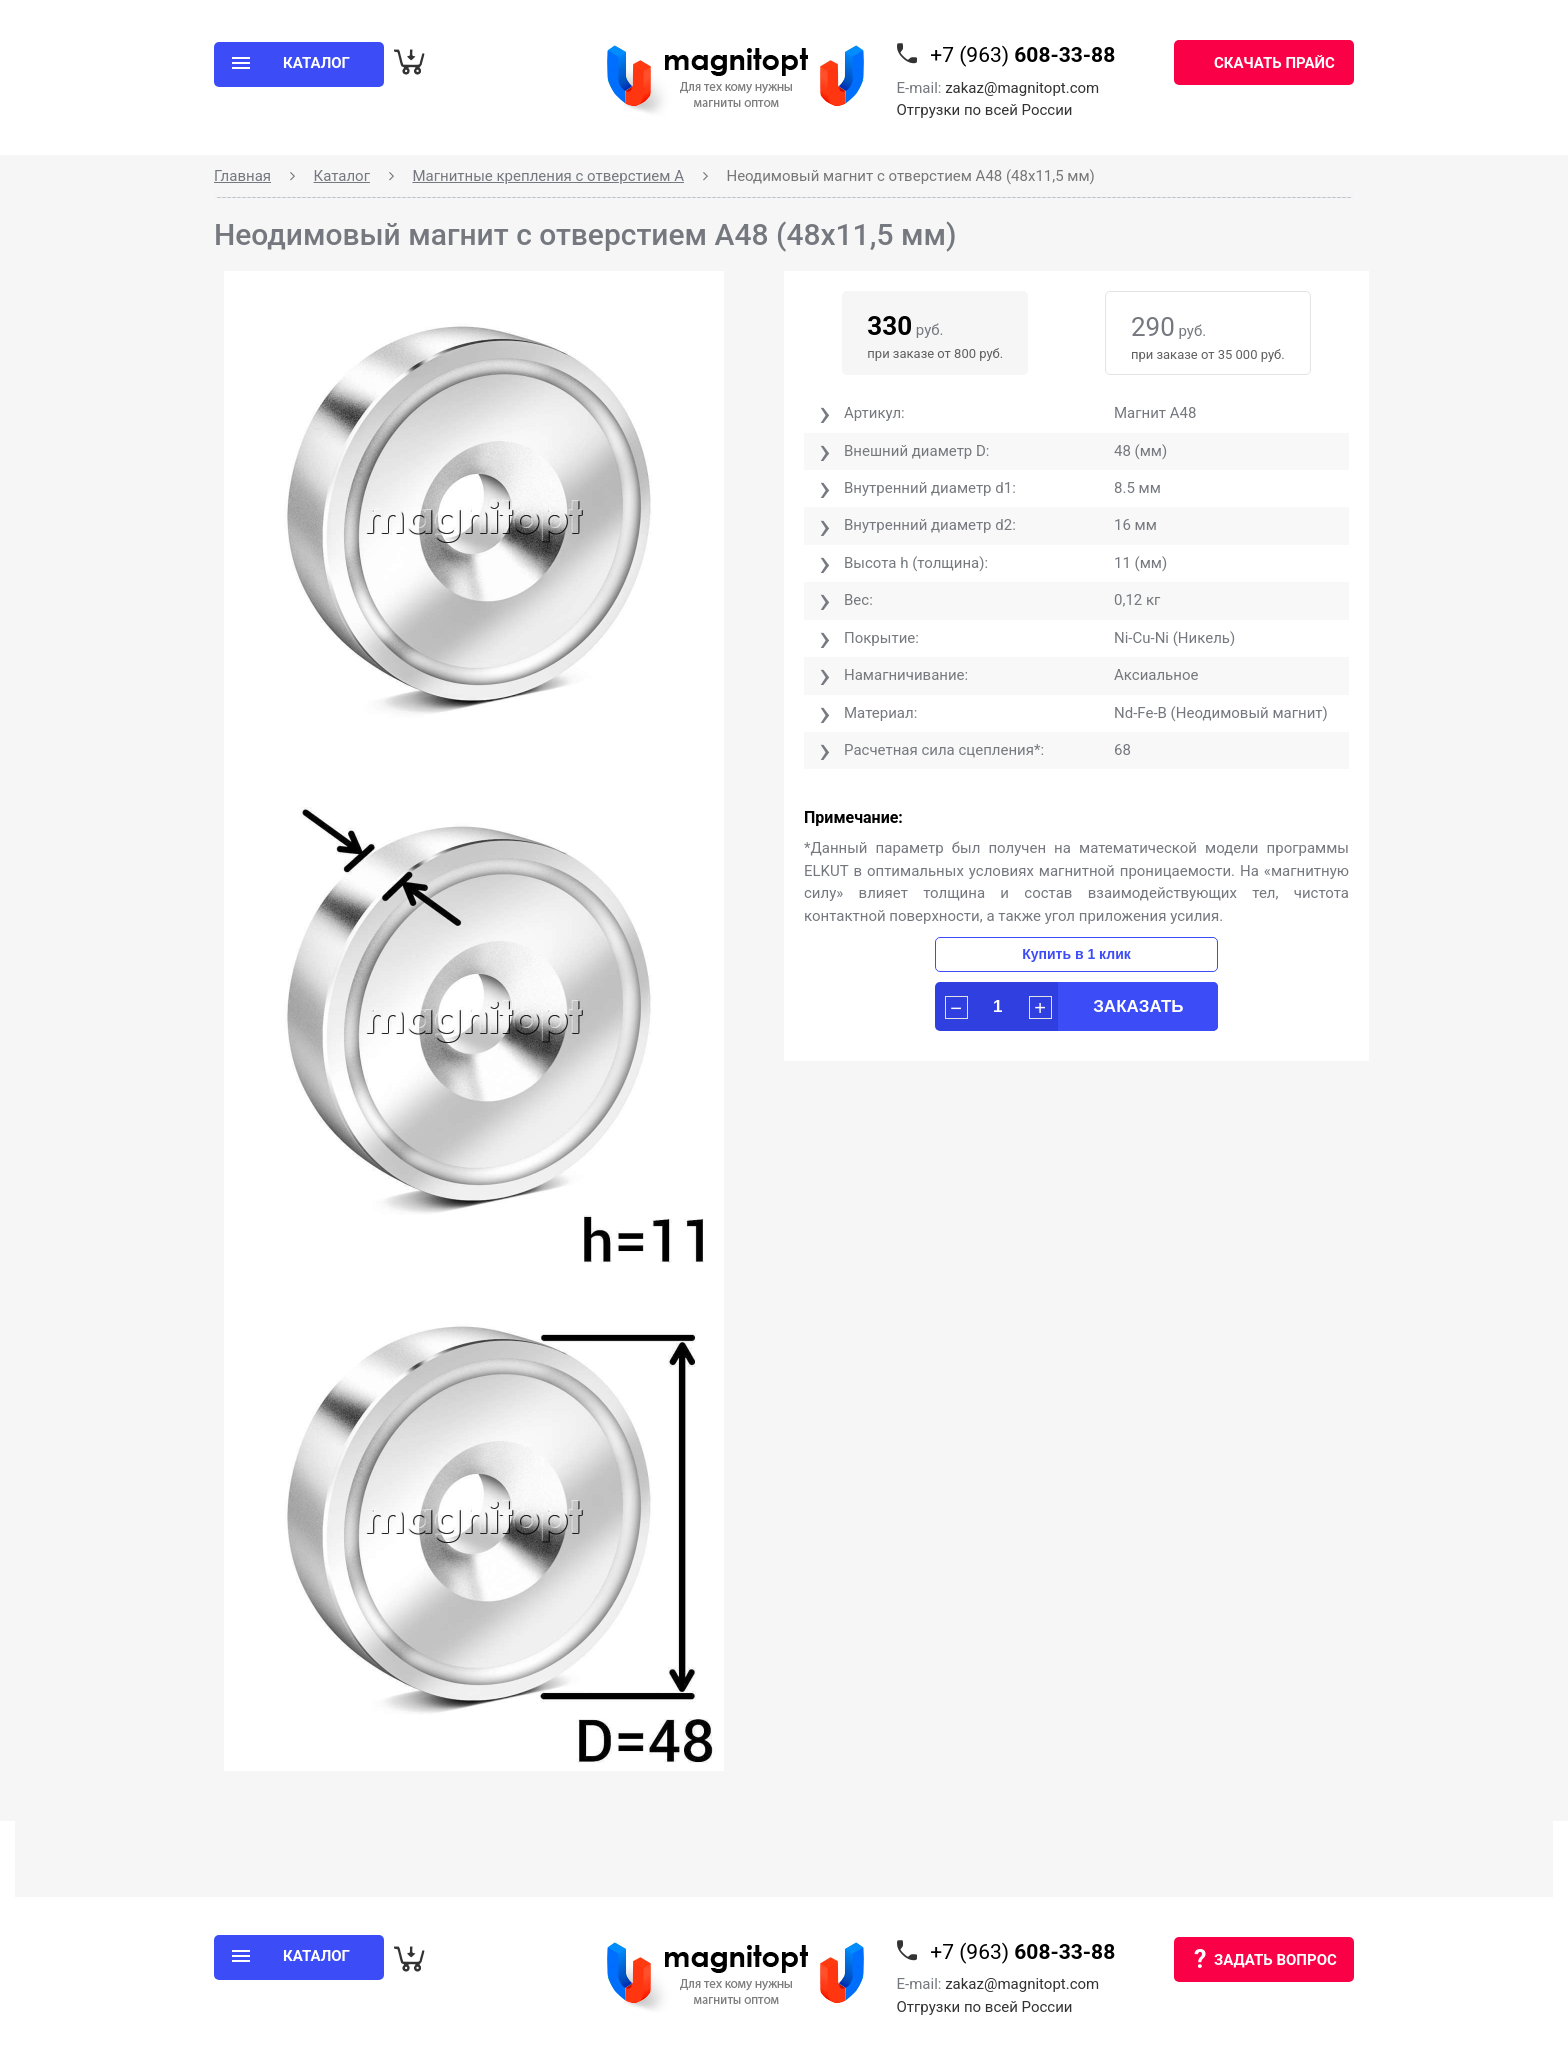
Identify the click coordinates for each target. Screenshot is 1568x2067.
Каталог (342, 176)
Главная (242, 176)
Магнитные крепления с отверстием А (548, 176)
